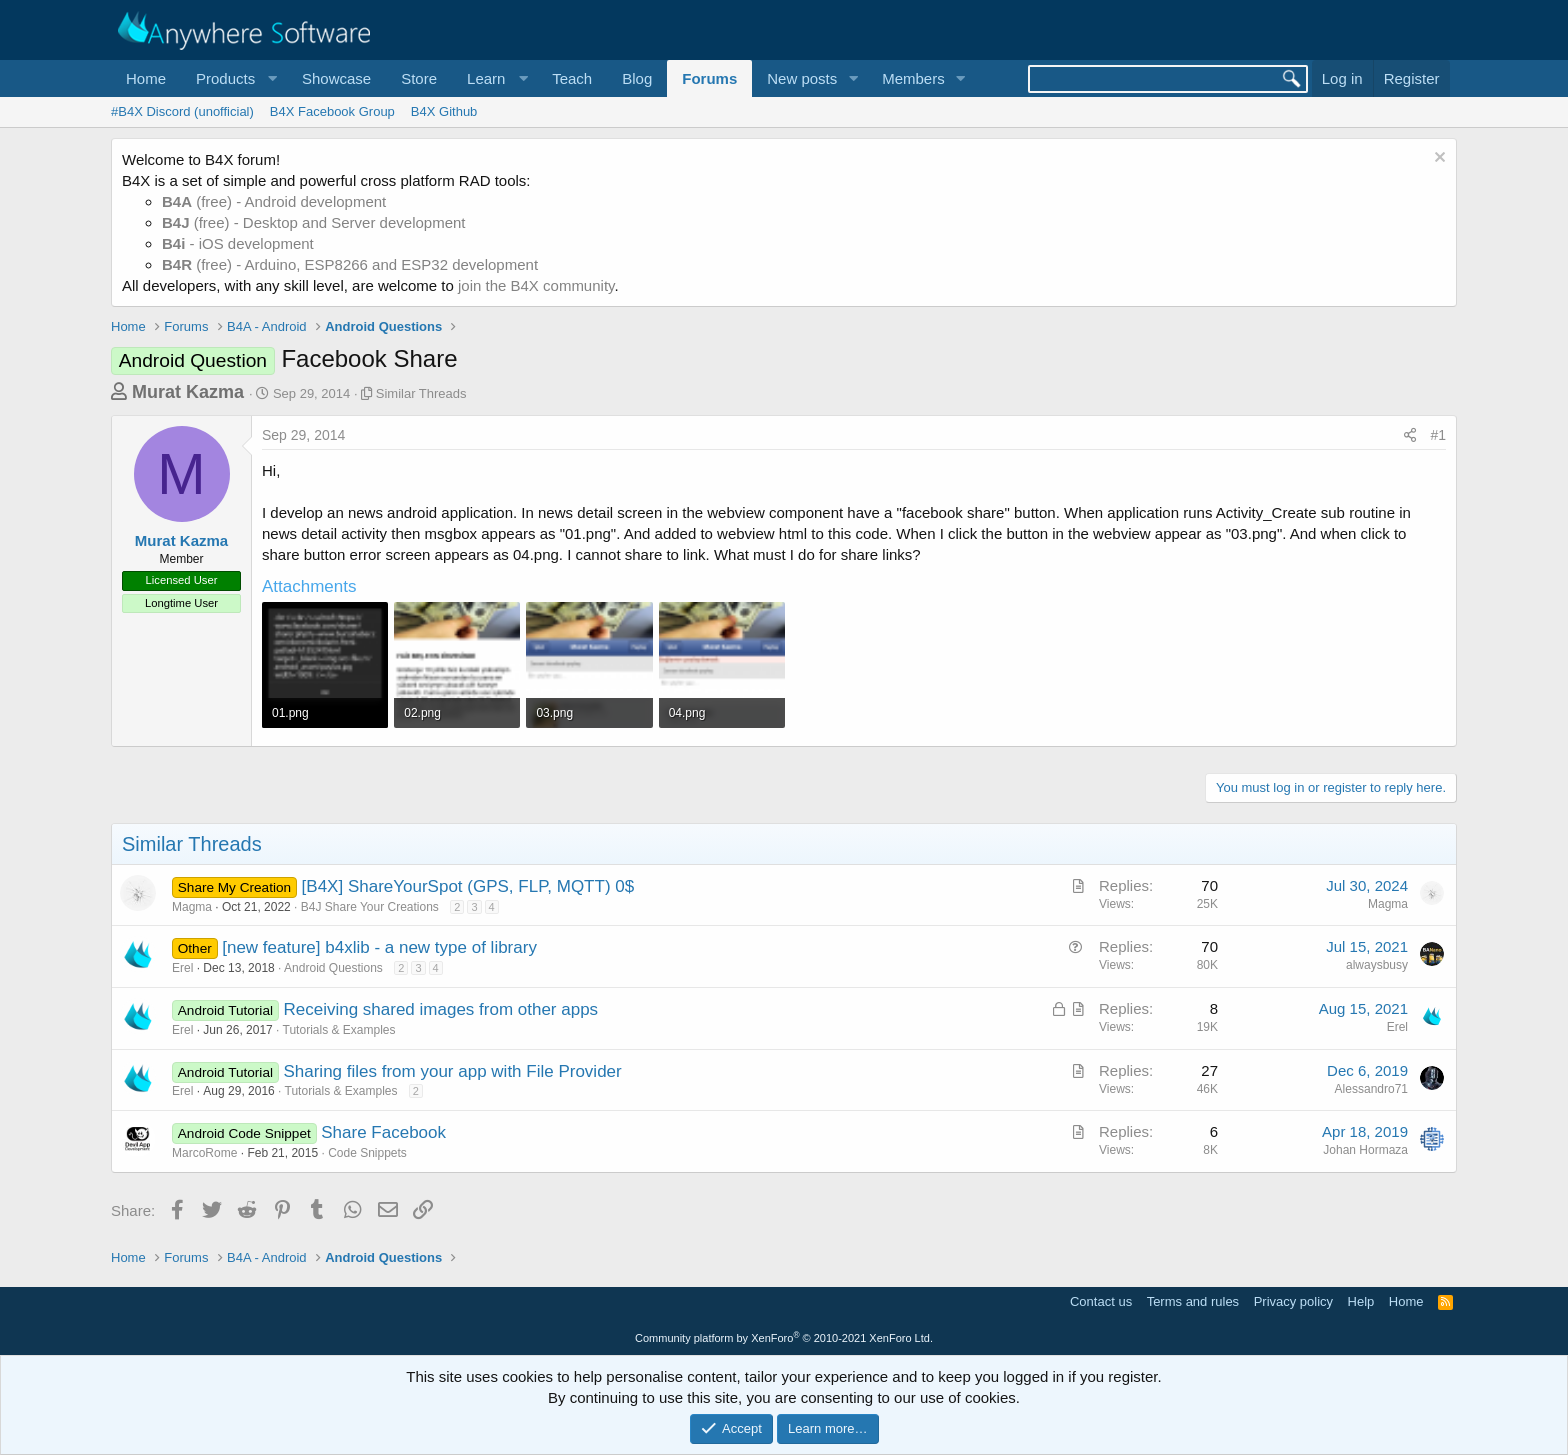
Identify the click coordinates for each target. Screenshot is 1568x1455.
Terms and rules (1193, 1301)
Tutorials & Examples (339, 1030)
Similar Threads (421, 393)
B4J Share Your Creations (370, 907)
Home (146, 78)
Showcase (336, 78)
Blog (637, 78)
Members (913, 78)
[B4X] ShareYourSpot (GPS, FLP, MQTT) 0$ (468, 886)
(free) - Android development (274, 201)
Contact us (1101, 1301)
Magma (192, 907)
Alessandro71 (1371, 1089)
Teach (572, 78)
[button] (234, 78)
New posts (802, 78)
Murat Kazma (188, 392)
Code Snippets (367, 1153)
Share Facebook (383, 1132)
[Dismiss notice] (1437, 159)
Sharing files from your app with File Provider (452, 1071)
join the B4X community (536, 285)
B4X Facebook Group (332, 111)
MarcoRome (204, 1153)
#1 (1438, 435)
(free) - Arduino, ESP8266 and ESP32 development (350, 264)
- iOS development (238, 243)
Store (419, 78)
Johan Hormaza (1365, 1150)
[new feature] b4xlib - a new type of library (379, 947)
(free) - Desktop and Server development (314, 222)
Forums (709, 78)
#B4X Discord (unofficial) (182, 111)
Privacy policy (1293, 1301)
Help (1361, 1301)
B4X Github (444, 111)
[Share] (1410, 436)
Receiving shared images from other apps (440, 1009)
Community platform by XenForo (784, 1338)
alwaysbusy (1377, 965)
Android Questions (333, 968)
